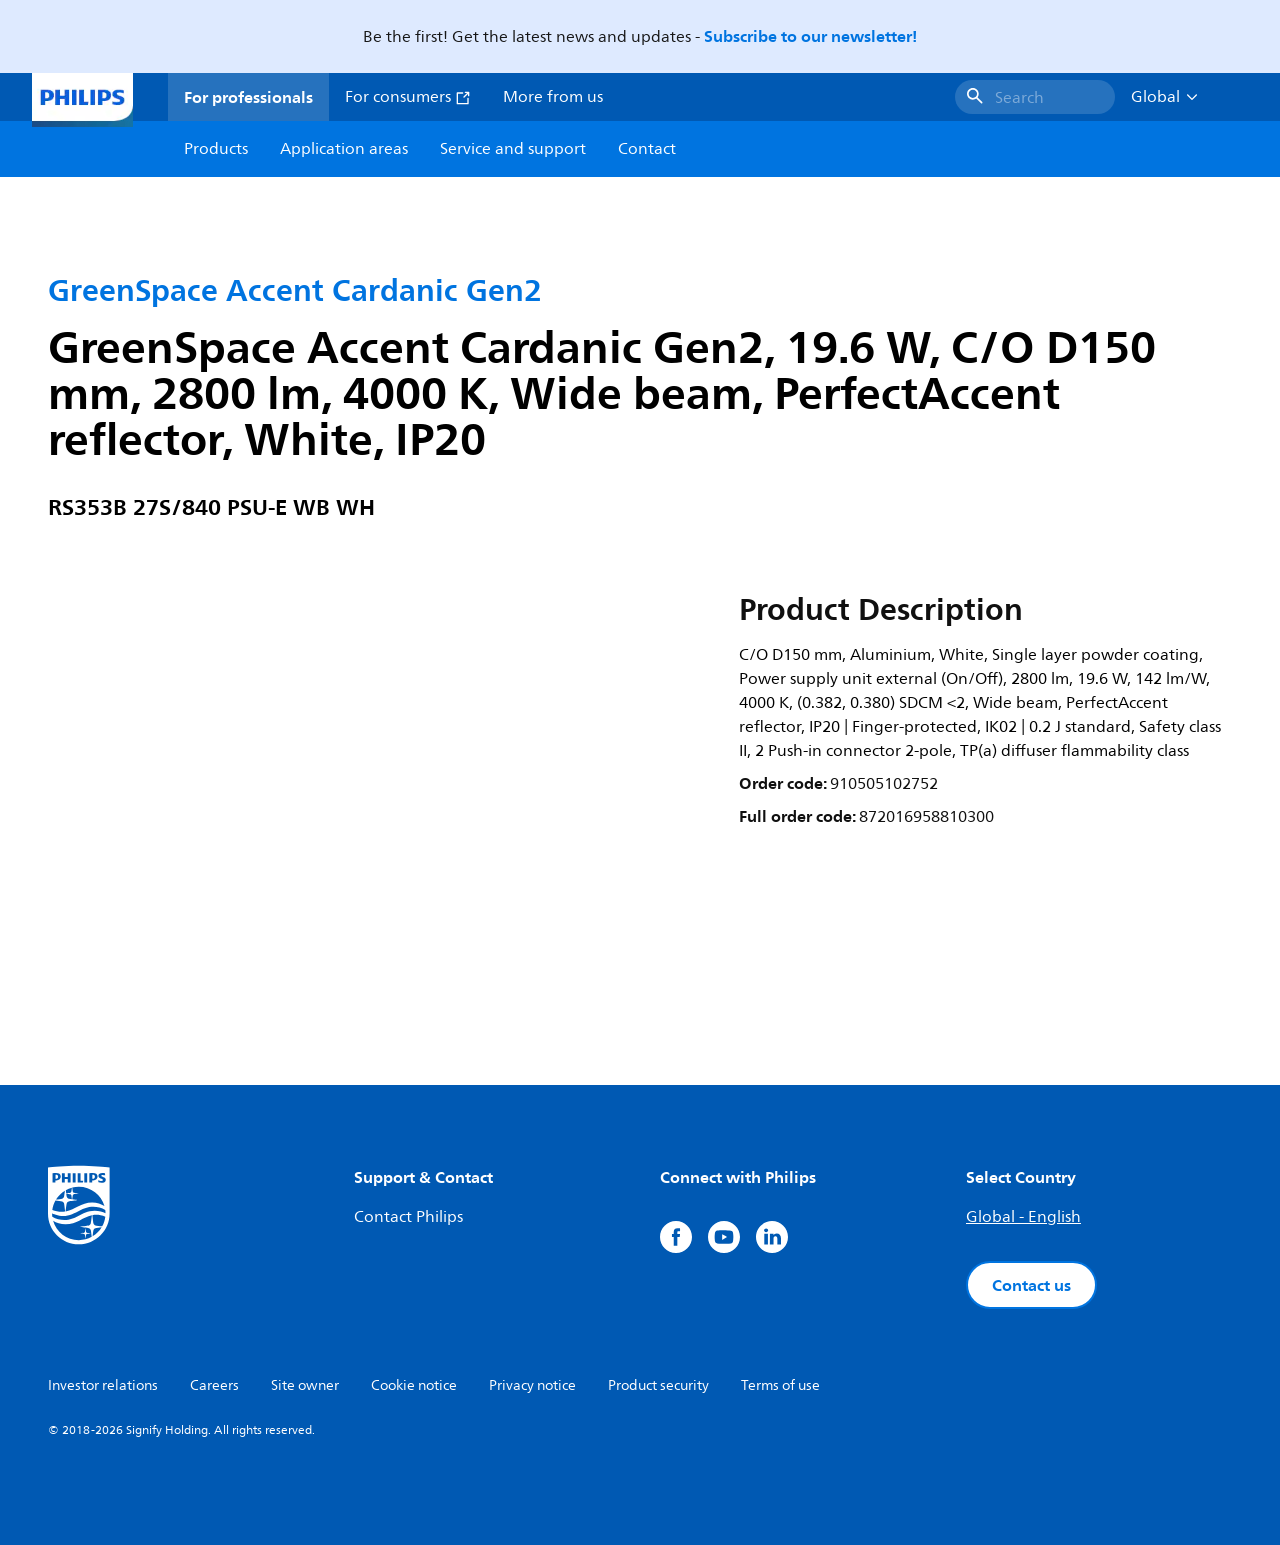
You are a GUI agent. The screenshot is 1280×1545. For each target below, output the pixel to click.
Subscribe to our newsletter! (810, 36)
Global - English (1023, 1217)
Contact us (1031, 1285)
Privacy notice (532, 1385)
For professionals (248, 97)
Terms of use (780, 1385)
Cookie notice (414, 1385)
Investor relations (103, 1385)
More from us (553, 97)
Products (216, 149)
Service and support (513, 149)
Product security (658, 1385)
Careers (214, 1385)
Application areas (344, 149)
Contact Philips (408, 1217)
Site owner (305, 1385)
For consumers (408, 97)
